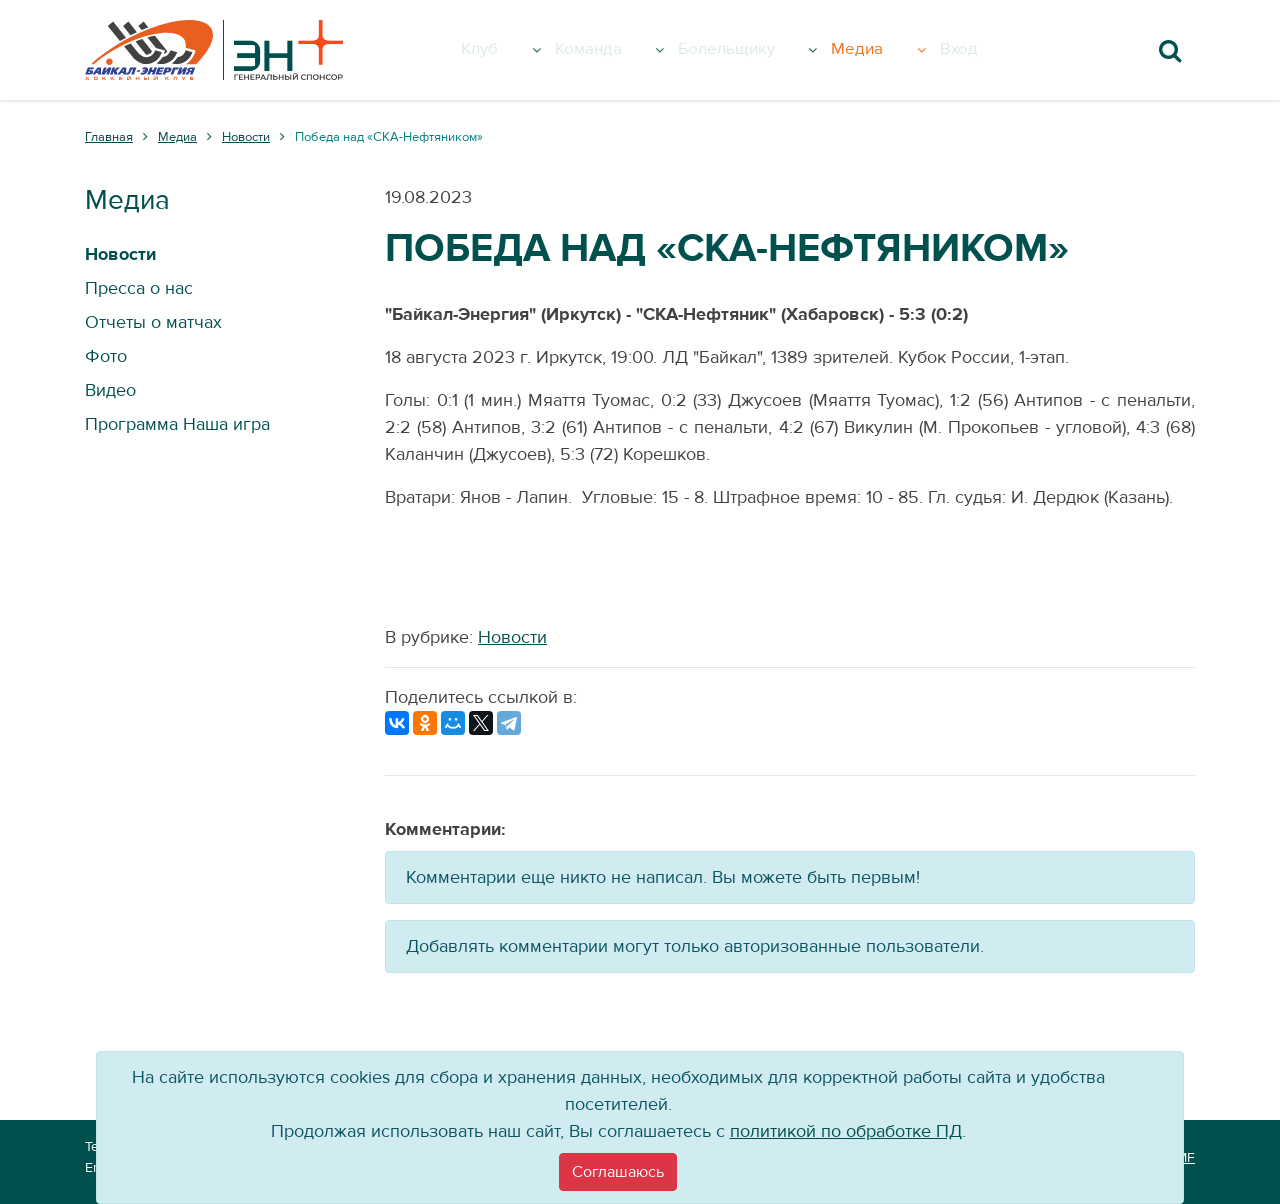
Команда (625, 50)
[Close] (618, 1172)
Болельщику (769, 50)
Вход (984, 50)
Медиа (902, 50)
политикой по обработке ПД (846, 1131)
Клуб (519, 50)
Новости (512, 637)
